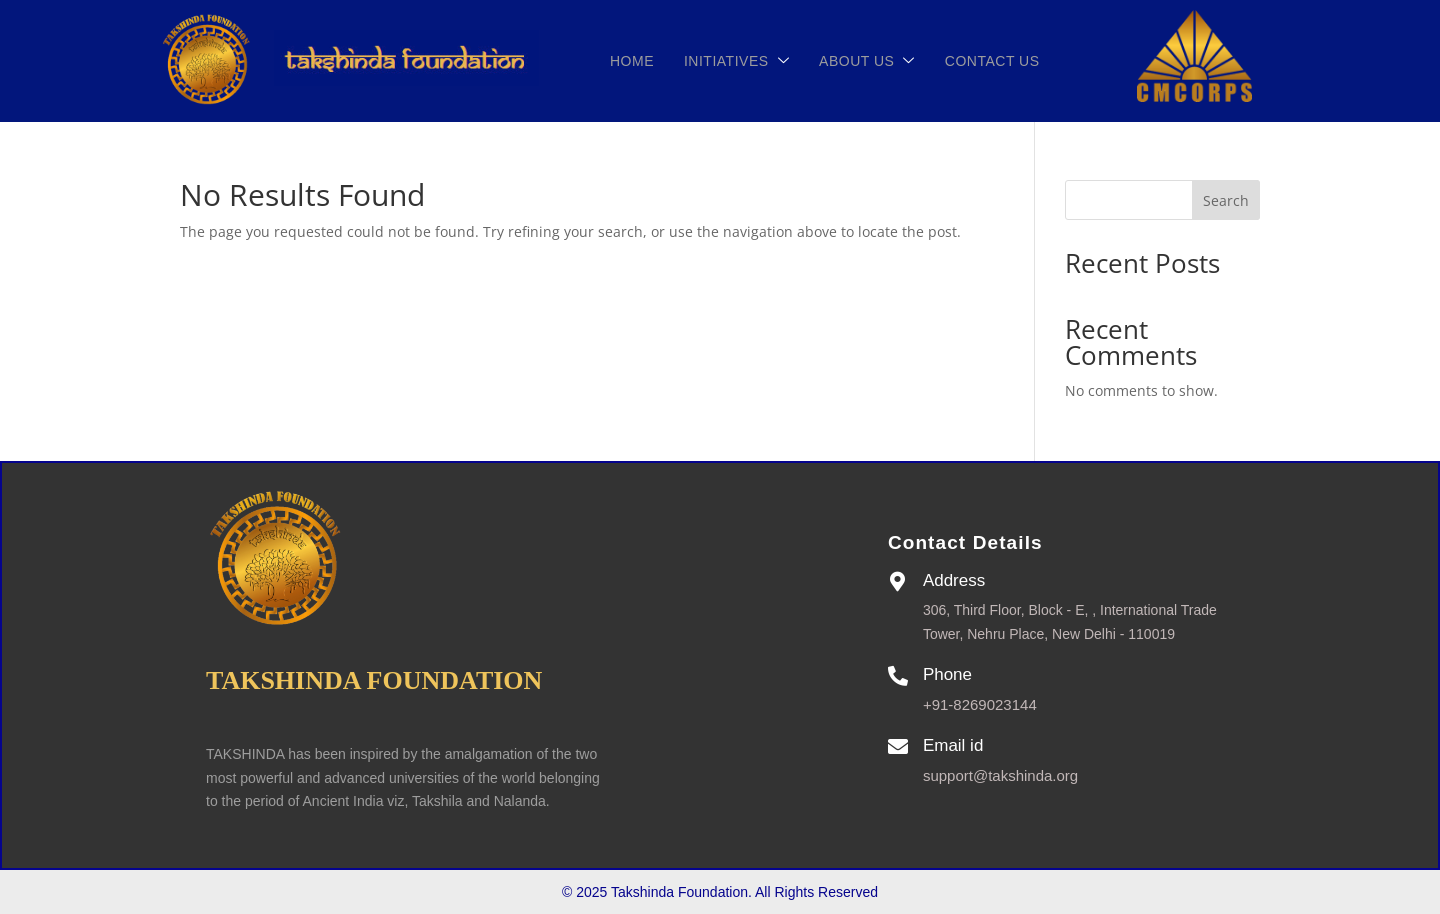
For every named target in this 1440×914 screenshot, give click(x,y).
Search (1226, 200)
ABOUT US (861, 62)
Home (626, 61)
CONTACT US (986, 61)
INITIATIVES (730, 62)
